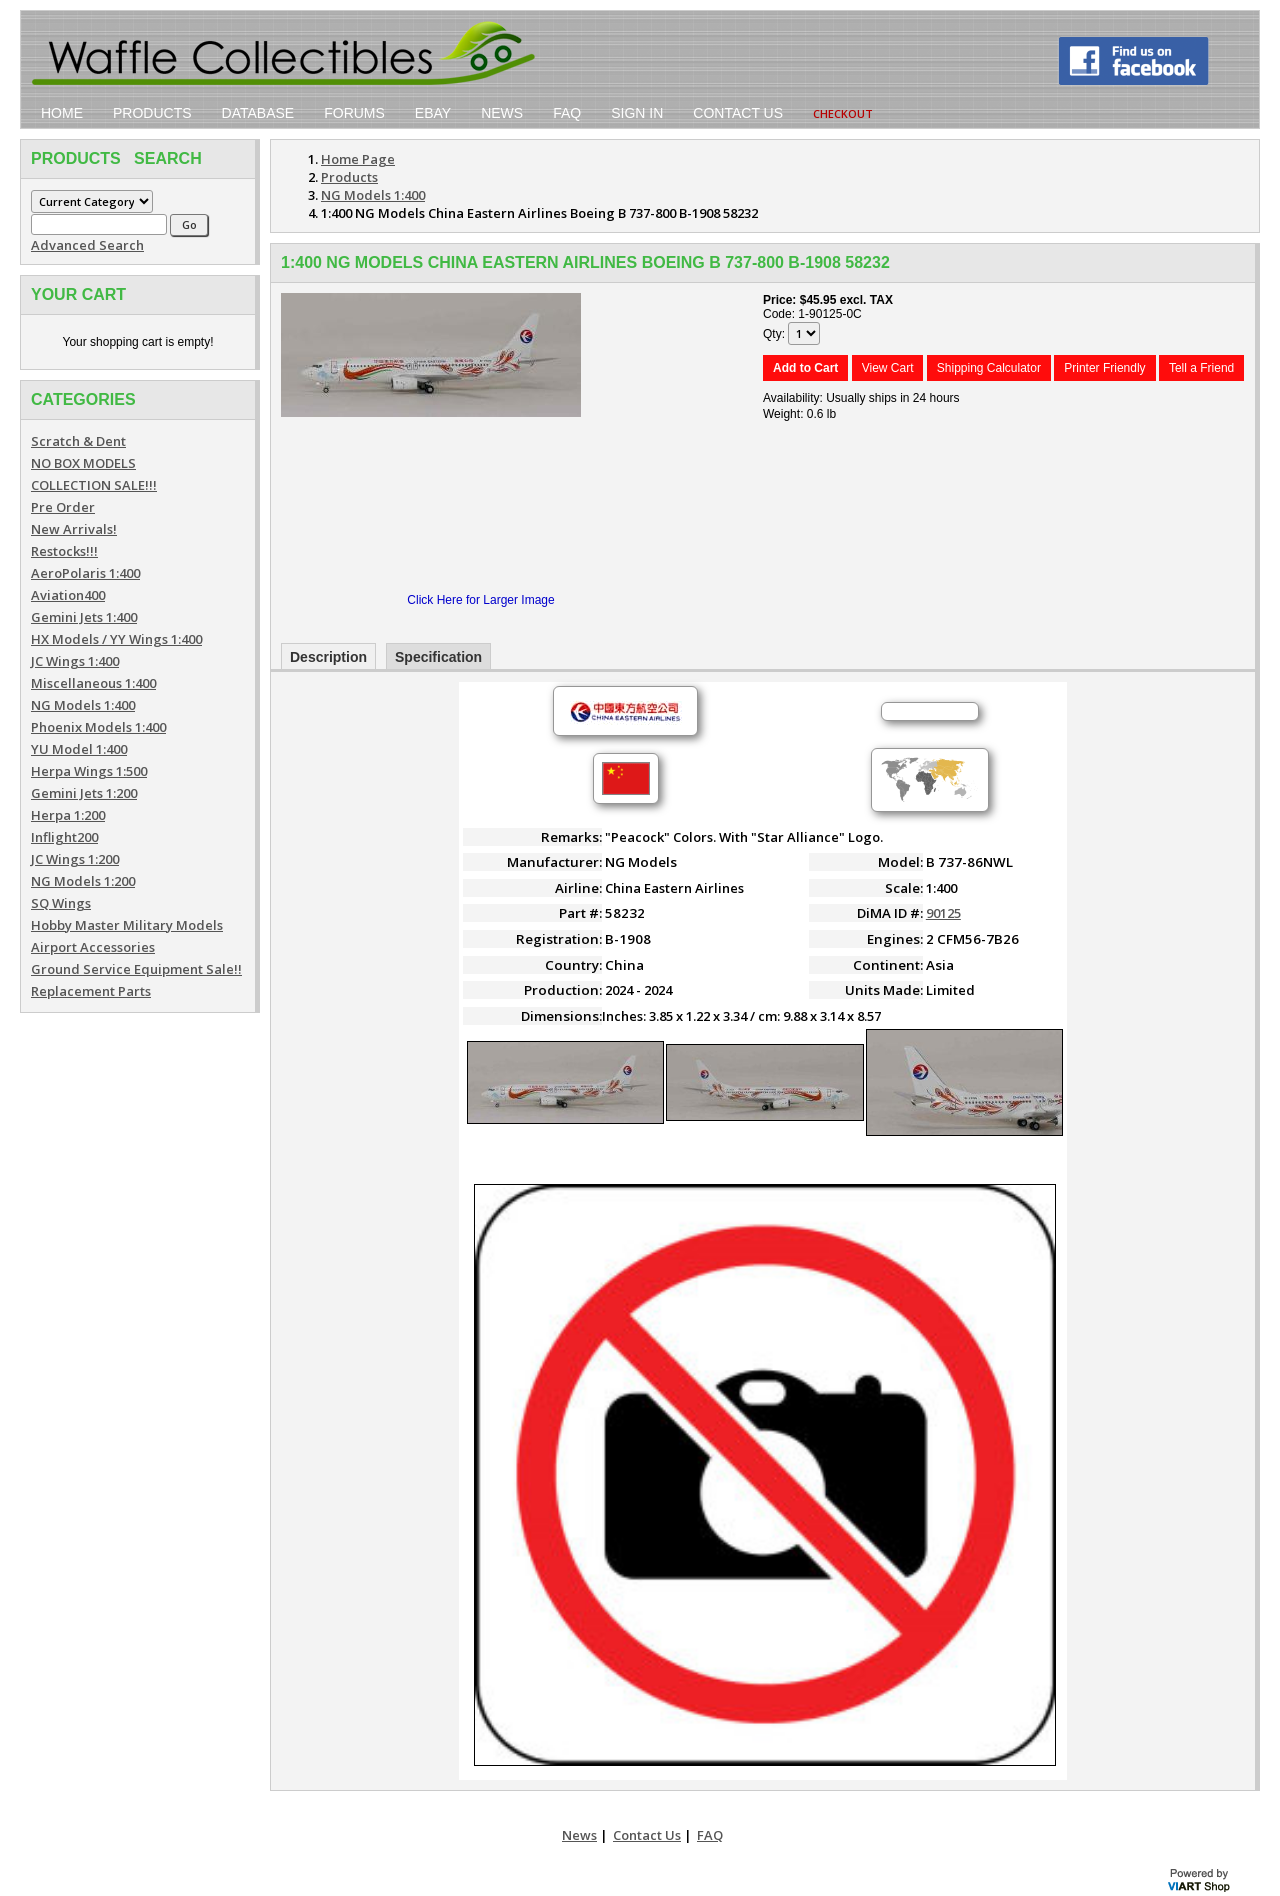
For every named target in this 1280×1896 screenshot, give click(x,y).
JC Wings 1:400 (75, 661)
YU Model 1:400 (79, 749)
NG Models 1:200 (83, 881)
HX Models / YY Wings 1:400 (116, 639)
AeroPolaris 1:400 (85, 573)
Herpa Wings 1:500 (89, 771)
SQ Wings (61, 903)
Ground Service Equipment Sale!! (136, 969)
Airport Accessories (93, 947)
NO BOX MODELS (83, 463)
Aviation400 (68, 595)
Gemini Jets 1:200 (84, 793)
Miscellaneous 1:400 (93, 683)
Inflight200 (64, 837)
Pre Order (63, 507)
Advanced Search (87, 245)
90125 (943, 913)
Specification (438, 657)
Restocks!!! (64, 551)
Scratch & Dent (78, 441)
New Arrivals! (74, 529)
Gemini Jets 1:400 (84, 617)
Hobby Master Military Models (127, 925)
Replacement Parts (91, 991)
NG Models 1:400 (83, 705)
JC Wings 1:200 (75, 859)
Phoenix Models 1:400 (98, 727)
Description (328, 657)
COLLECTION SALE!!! (94, 485)
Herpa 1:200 (68, 815)
